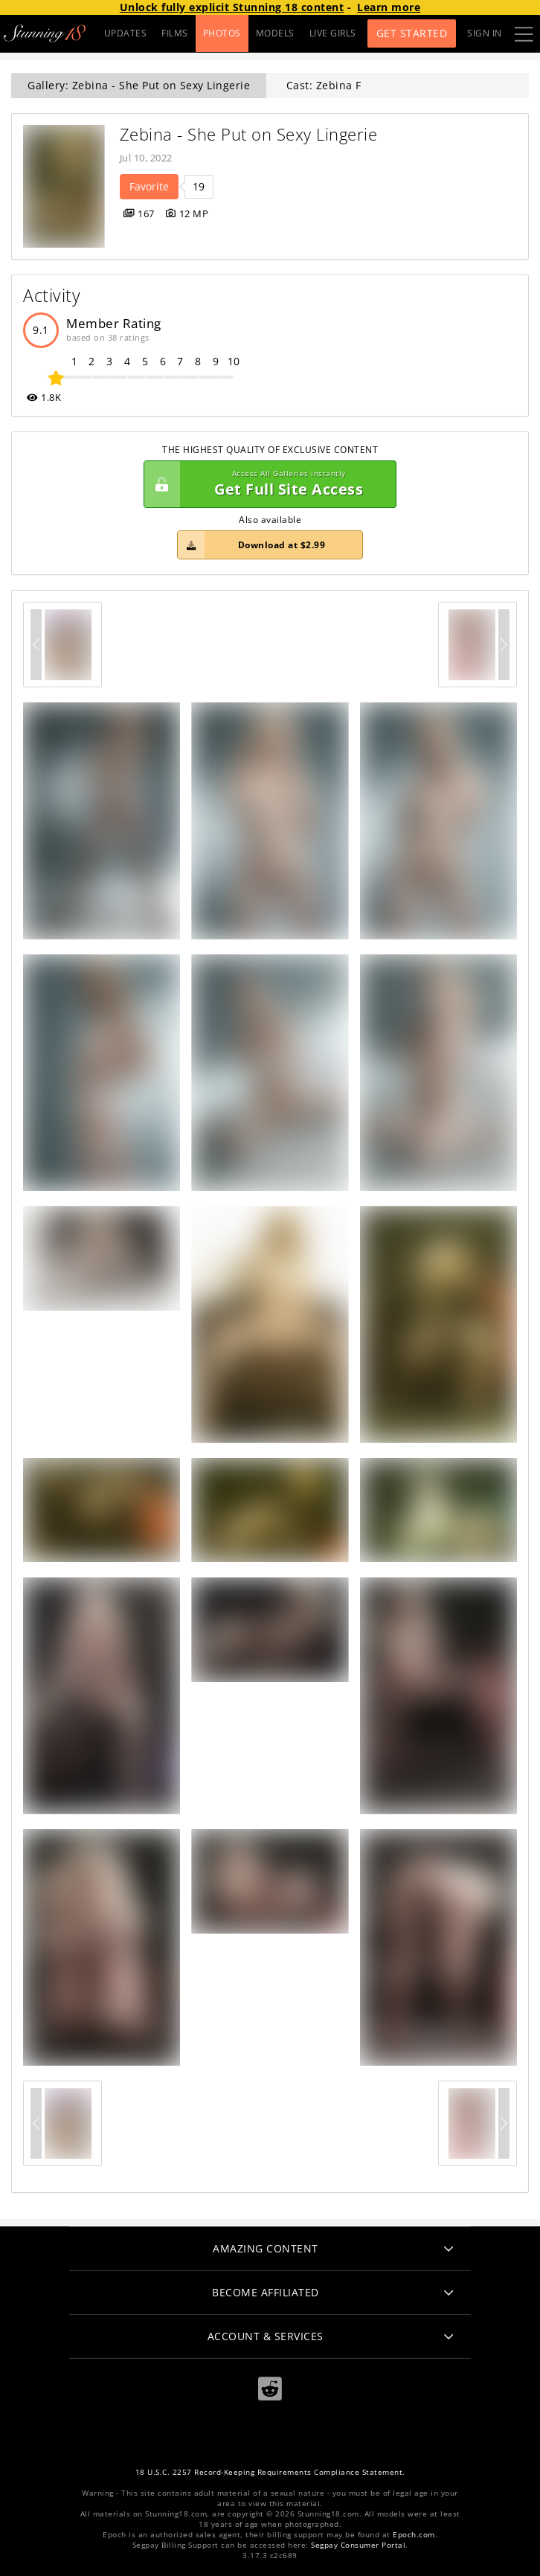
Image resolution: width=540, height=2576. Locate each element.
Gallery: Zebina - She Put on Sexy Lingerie (139, 85)
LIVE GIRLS (332, 33)
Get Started (412, 33)
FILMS (174, 33)
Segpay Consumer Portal (358, 2545)
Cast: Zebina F (323, 85)
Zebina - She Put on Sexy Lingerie (249, 134)
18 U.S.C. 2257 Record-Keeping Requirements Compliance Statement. (270, 2472)
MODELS (275, 33)
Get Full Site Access (266, 484)
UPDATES (125, 33)
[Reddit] (270, 2389)
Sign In (484, 33)
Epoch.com (414, 2535)
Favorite (149, 186)
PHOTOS (222, 33)
